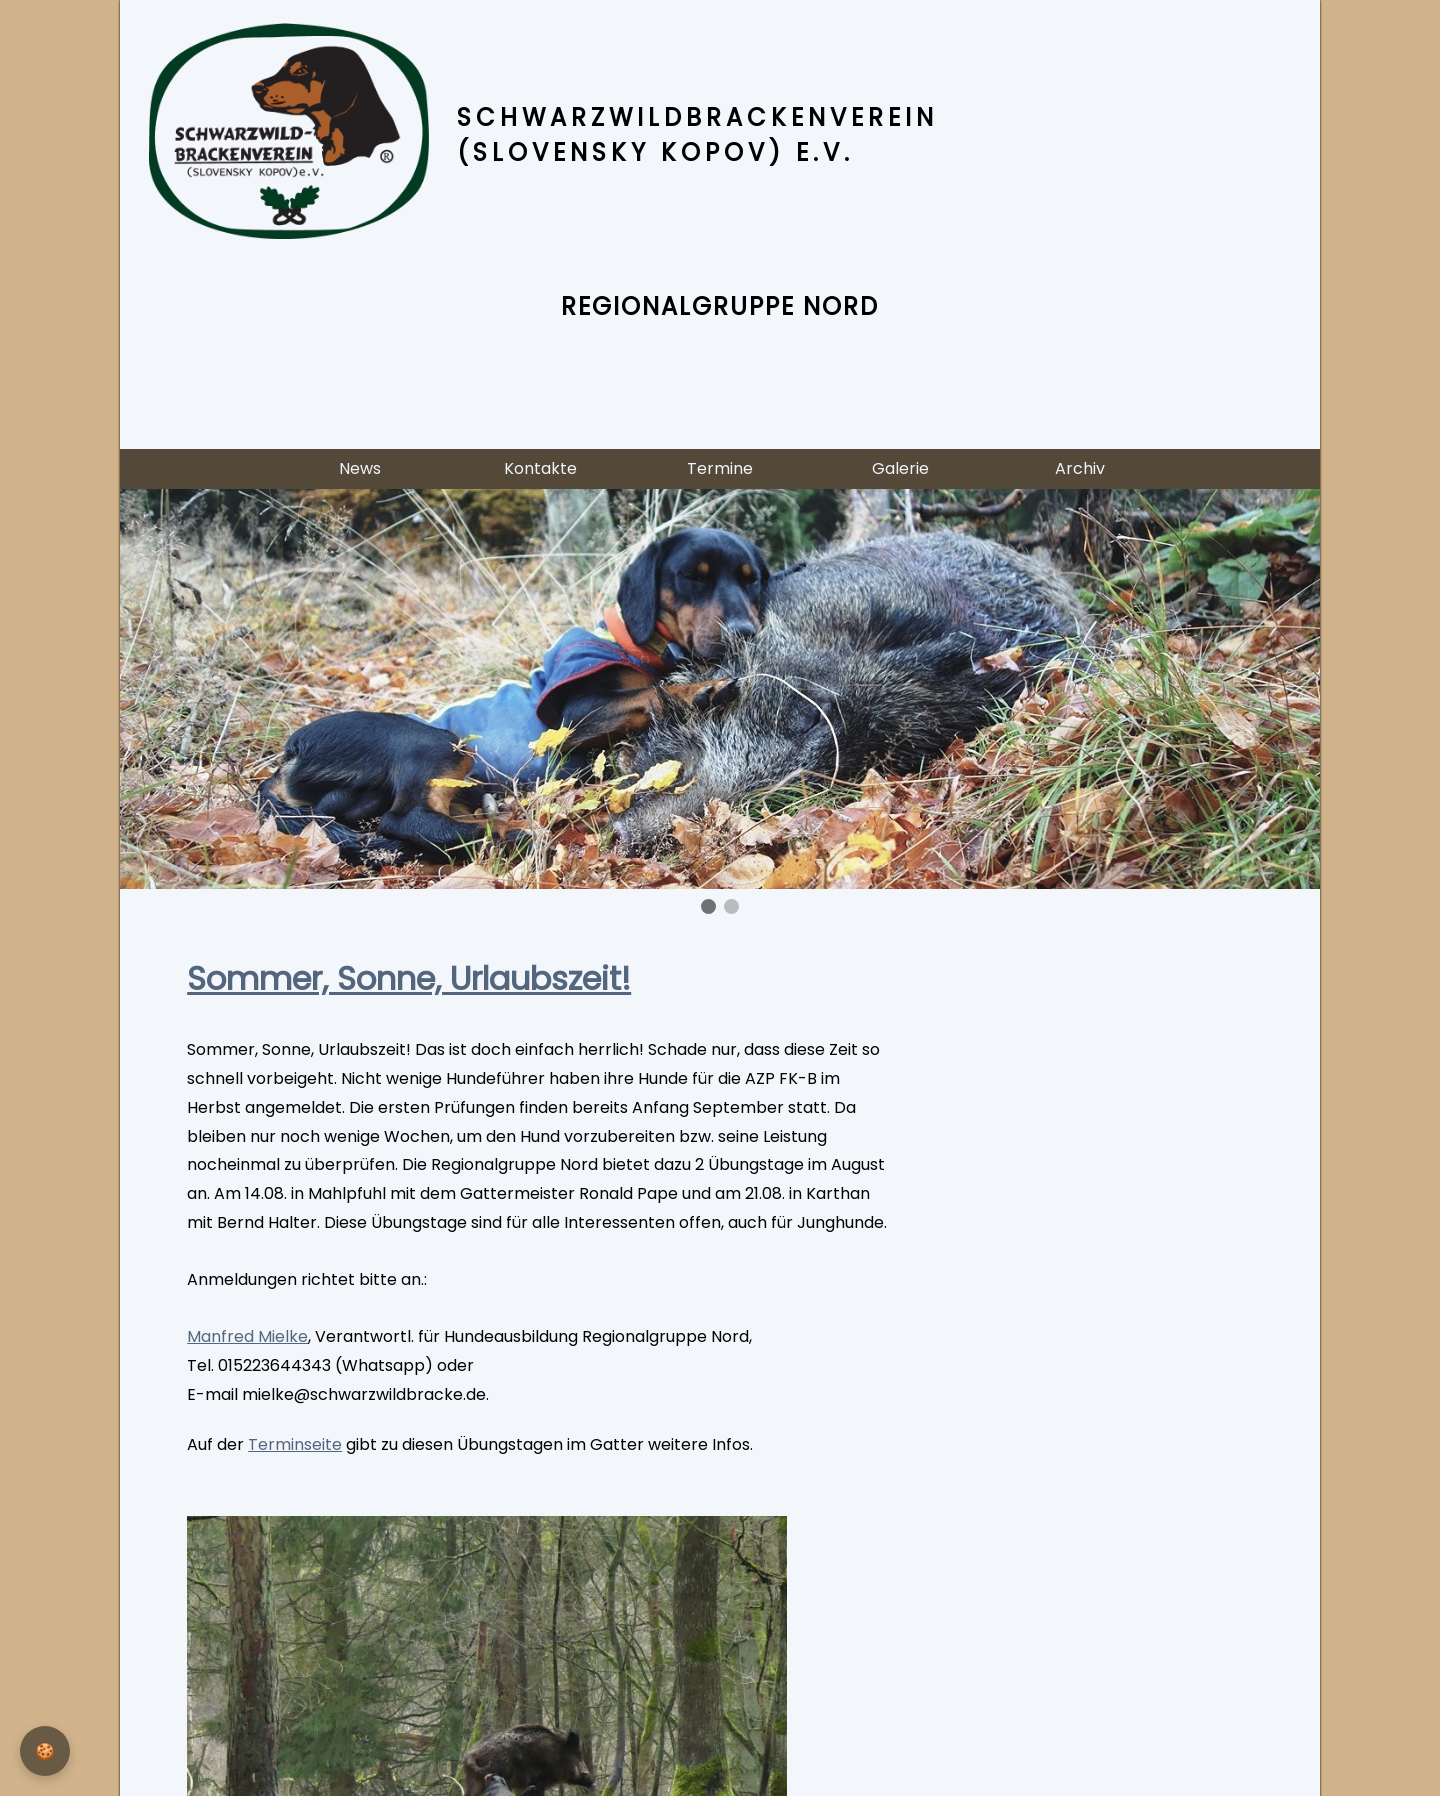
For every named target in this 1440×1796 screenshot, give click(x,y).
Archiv (1080, 468)
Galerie (900, 468)
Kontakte (540, 468)
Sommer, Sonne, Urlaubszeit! (409, 978)
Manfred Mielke (247, 1336)
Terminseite (295, 1444)
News (360, 468)
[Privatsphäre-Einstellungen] (45, 1751)
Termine (720, 468)
